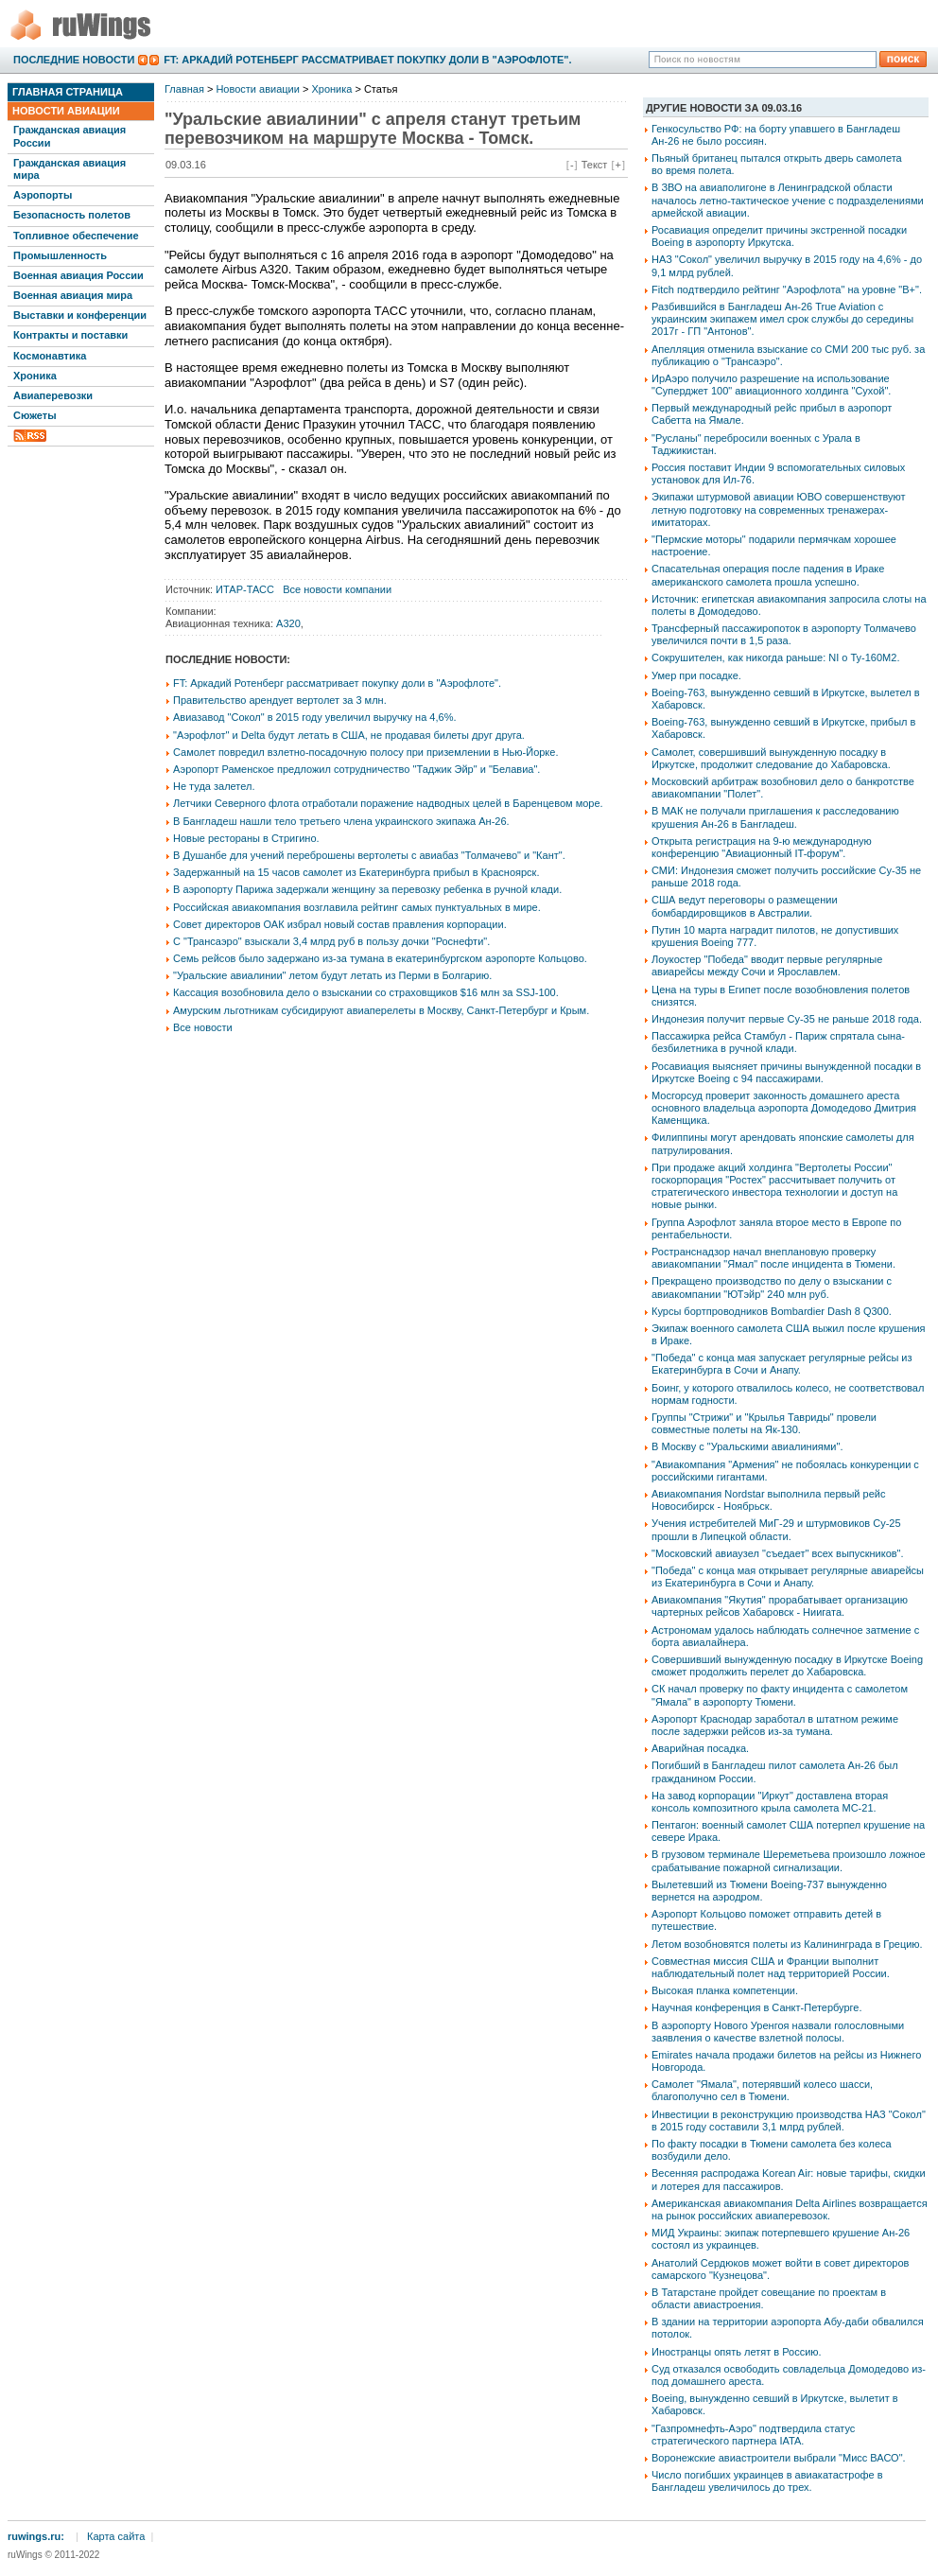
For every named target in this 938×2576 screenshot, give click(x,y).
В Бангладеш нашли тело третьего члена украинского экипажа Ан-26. (341, 821)
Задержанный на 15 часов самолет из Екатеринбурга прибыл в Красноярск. (356, 872)
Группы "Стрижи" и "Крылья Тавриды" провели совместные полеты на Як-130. (764, 1423)
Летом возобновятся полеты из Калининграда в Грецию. (787, 1944)
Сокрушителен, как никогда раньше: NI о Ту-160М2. (775, 657)
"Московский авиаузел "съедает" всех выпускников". (777, 1553)
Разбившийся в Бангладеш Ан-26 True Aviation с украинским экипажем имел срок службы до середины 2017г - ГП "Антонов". (782, 319)
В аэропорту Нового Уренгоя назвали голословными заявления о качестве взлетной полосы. (777, 2031)
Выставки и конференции (80, 315)
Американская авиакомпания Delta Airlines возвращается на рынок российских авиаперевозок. (789, 2209)
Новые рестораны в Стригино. (246, 838)
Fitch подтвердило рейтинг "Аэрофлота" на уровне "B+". (786, 289)
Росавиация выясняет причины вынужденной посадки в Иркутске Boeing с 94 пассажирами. (786, 1072)
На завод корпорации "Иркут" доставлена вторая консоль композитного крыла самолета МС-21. (769, 1802)
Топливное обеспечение (76, 235)
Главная (184, 89)
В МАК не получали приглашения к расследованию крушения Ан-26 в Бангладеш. (775, 817)
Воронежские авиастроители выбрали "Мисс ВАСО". (778, 2457)
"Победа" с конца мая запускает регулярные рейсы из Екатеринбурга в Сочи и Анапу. (781, 1364)
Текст (595, 164)
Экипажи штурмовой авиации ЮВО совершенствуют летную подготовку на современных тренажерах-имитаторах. (778, 509)
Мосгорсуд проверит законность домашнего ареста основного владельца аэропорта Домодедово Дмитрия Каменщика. (783, 1108)
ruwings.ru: (36, 2536)
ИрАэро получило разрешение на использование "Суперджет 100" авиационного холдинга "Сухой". (771, 384)
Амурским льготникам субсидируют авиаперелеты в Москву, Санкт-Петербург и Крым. (381, 1010)
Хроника (35, 375)
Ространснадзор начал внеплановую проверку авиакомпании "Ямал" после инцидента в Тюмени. (773, 1258)
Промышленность (60, 255)
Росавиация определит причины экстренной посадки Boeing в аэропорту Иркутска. (779, 236)
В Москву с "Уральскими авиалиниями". (746, 1446)
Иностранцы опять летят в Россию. (736, 2351)
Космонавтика (49, 355)
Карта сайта (116, 2536)
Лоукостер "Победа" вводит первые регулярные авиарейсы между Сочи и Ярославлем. (766, 965)
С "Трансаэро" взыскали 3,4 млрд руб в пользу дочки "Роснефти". (331, 941)
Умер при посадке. (696, 675)
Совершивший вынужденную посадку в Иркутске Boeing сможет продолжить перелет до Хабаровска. (787, 1665)
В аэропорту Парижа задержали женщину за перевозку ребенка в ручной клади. (367, 889)
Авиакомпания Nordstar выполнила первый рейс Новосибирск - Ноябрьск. (768, 1500)
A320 (288, 623)
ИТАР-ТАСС (245, 589)
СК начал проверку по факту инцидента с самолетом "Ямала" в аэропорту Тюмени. (779, 1695)
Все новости (203, 1027)
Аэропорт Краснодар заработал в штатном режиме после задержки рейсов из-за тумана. (774, 1725)
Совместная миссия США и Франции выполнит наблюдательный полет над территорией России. (770, 1967)
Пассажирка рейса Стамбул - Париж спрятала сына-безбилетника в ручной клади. (778, 1042)
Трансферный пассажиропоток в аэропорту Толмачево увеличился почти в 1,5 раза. (783, 634)
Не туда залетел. (213, 786)
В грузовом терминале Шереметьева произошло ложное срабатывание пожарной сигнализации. (788, 1860)
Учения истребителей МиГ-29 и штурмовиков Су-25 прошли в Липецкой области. (776, 1529)
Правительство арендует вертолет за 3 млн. (280, 700)
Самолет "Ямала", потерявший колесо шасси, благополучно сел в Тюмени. (762, 2090)
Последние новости (73, 59)
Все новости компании (337, 589)
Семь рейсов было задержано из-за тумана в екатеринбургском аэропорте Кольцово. (380, 958)
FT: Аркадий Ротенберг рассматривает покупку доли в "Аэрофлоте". (367, 59)
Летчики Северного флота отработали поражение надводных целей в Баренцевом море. (388, 803)
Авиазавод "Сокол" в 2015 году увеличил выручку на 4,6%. (315, 717)
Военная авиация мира (72, 295)
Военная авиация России (78, 275)
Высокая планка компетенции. (724, 1990)
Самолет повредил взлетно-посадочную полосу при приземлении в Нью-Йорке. (365, 752)
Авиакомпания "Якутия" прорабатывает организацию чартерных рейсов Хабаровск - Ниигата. (779, 1606)
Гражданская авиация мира (69, 169)
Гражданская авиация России (69, 136)
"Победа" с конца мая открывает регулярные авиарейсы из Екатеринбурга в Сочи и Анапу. (787, 1576)
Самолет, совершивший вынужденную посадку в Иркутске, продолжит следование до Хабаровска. (771, 758)
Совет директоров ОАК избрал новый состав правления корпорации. (340, 924)
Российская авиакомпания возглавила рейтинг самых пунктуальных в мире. (357, 907)
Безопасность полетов (71, 214)
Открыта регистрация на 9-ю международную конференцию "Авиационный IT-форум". (761, 847)
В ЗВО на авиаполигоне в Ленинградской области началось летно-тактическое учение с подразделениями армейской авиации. (787, 200)
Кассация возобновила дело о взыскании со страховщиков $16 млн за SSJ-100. (366, 992)
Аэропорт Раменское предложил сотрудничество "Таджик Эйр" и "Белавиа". (356, 769)
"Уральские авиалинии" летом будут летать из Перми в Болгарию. (332, 975)
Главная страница (67, 91)
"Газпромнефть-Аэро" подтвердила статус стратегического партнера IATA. (753, 2434)
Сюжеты (35, 415)
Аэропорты (42, 195)
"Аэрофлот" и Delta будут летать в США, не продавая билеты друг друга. (349, 735)
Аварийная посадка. (700, 1748)
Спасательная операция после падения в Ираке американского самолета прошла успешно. (767, 575)
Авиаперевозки (53, 395)
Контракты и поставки (70, 335)
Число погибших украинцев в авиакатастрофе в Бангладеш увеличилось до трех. (767, 2481)
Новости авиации (66, 110)
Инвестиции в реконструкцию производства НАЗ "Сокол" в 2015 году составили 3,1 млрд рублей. (788, 2120)
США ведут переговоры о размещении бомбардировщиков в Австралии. (744, 906)
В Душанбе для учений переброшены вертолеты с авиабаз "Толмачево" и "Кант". (369, 855)
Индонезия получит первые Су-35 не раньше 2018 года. (786, 1019)
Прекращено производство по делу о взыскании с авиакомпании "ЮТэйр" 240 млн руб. (771, 1287)
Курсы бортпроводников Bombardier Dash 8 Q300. (771, 1311)
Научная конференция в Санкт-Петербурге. (756, 2007)
